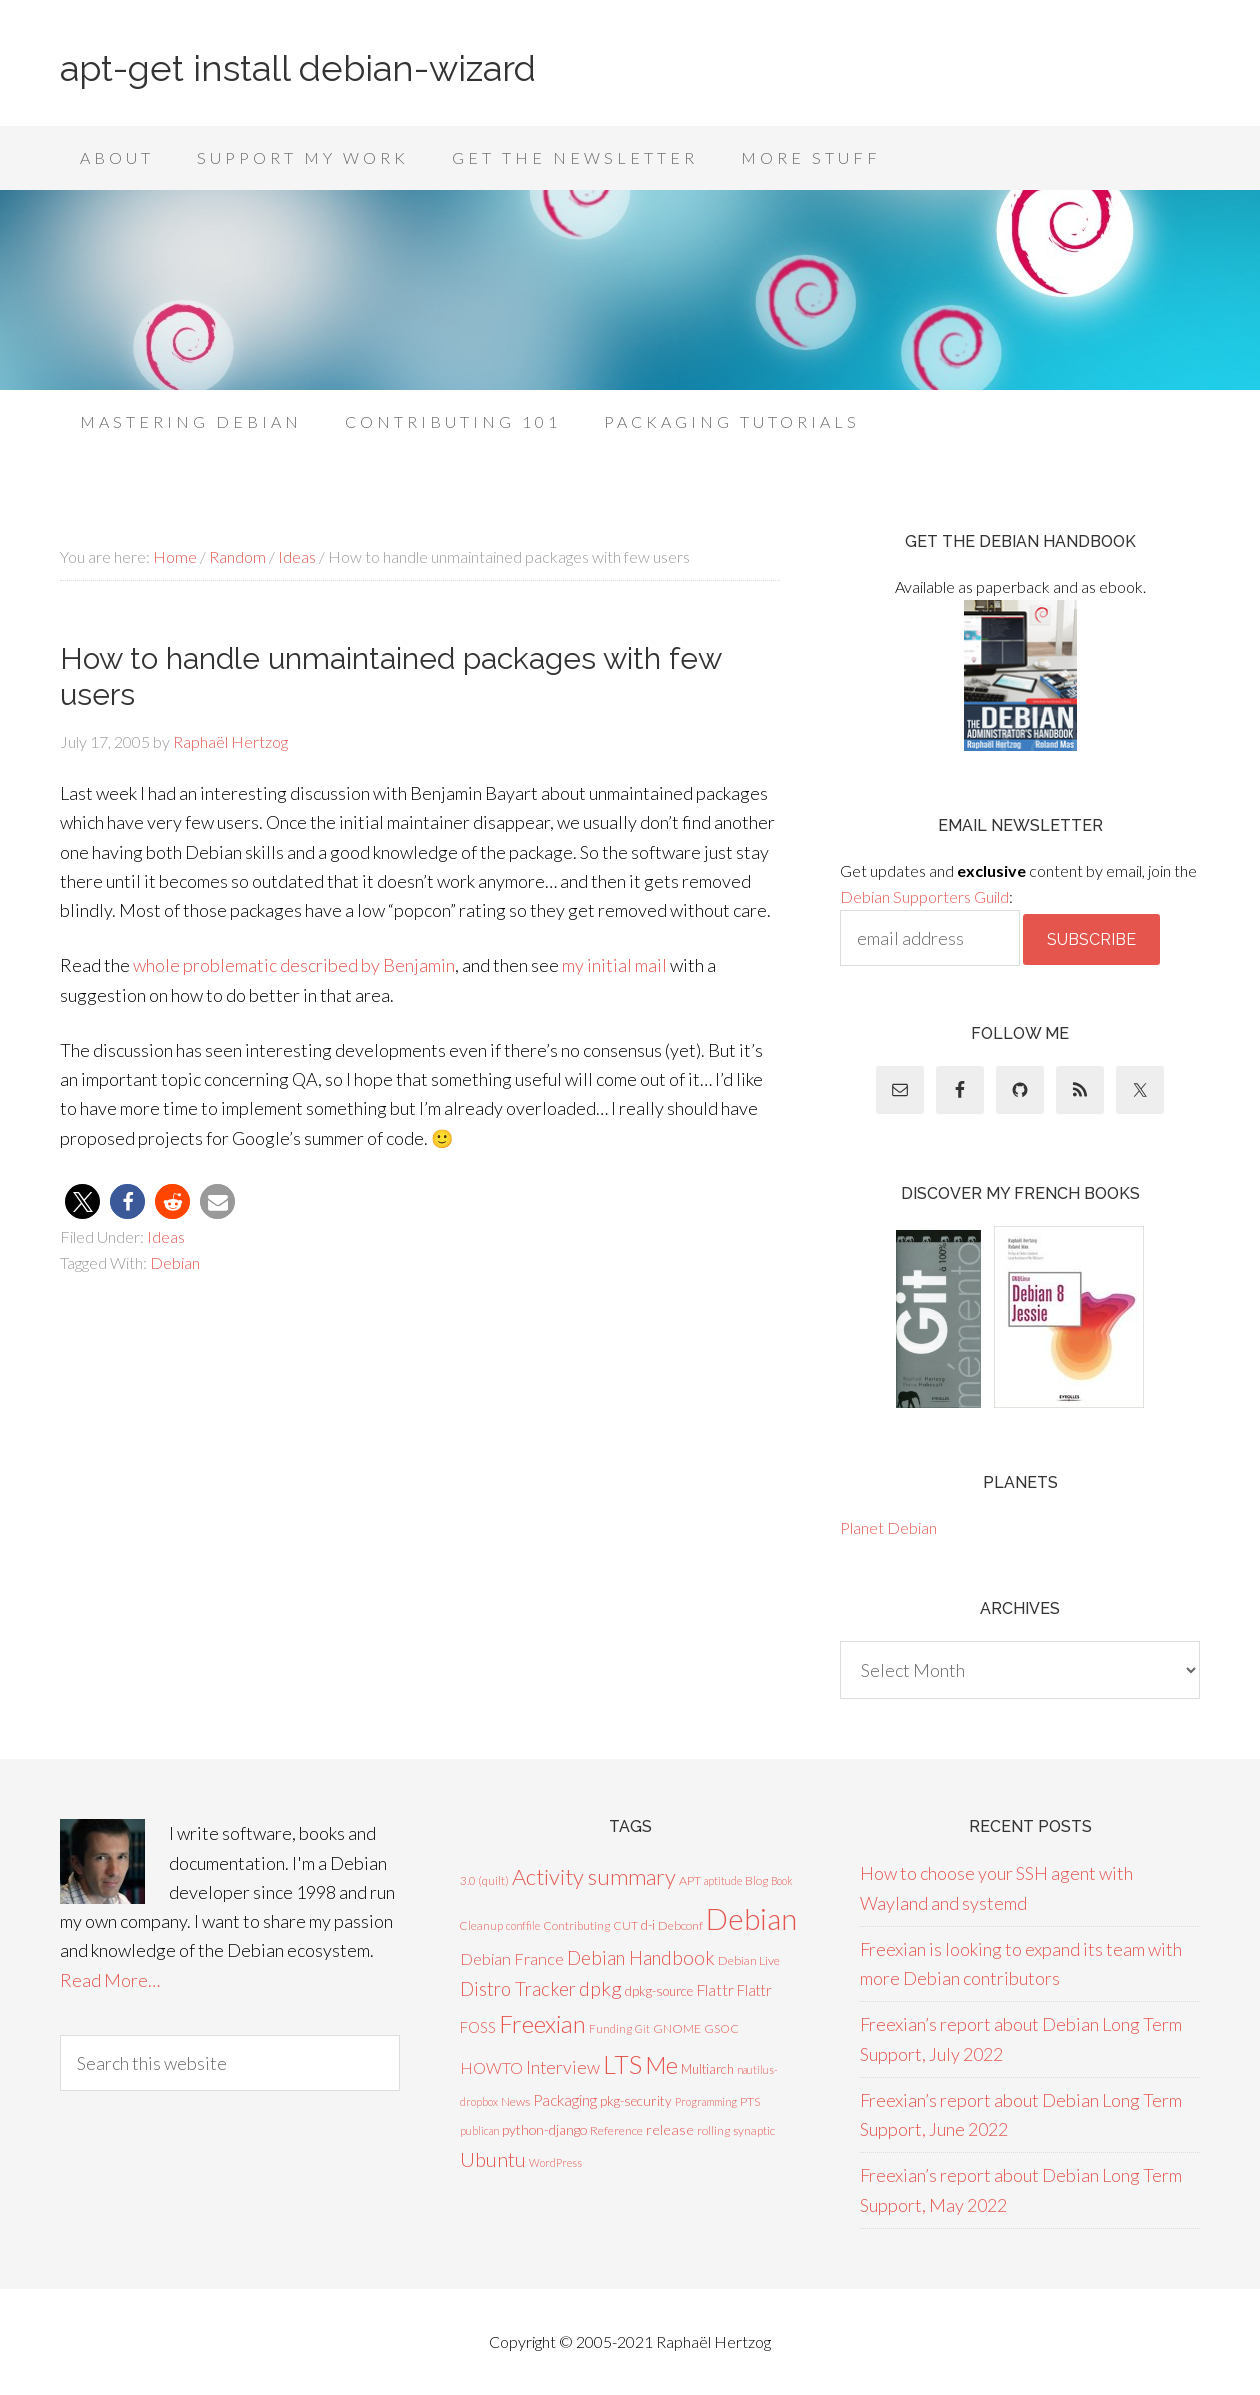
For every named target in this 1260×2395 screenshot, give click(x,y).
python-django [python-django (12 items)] (544, 2129)
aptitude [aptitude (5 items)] (723, 1880)
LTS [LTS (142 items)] (622, 2064)
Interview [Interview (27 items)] (563, 2067)
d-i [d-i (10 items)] (648, 1925)
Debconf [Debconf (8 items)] (680, 1925)
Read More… (110, 1980)
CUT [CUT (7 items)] (625, 1925)
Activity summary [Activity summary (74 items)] (594, 1876)
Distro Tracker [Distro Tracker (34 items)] (518, 1989)
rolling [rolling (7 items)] (713, 2130)
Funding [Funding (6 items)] (610, 2028)
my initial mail (614, 965)
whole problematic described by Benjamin (294, 965)
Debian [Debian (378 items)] (751, 1918)
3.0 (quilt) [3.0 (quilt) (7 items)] (484, 1880)
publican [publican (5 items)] (479, 2130)
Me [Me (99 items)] (661, 2065)
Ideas (166, 1236)
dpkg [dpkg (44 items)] (600, 1988)
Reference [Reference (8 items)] (616, 2130)
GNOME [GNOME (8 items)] (677, 2028)
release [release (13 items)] (670, 2129)
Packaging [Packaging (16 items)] (565, 2100)
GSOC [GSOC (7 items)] (721, 2028)
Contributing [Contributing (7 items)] (576, 1925)
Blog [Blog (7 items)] (756, 1880)
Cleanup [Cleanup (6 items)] (481, 1925)
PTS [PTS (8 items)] (750, 2101)
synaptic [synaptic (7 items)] (754, 2130)
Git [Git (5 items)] (642, 2028)
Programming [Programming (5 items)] (706, 2101)
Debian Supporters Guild (924, 896)
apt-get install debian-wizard (298, 68)
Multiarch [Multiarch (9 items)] (707, 2069)
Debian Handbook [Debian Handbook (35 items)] (641, 1957)
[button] (82, 1201)
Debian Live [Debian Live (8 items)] (749, 1960)
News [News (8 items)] (515, 2101)
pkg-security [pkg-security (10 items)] (636, 2101)
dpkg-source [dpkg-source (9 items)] (659, 1991)
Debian (175, 1262)
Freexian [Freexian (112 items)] (542, 2023)
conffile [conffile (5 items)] (523, 1925)
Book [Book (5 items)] (782, 1880)
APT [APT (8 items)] (690, 1880)
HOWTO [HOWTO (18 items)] (491, 2067)
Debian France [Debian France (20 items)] (512, 1958)
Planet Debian (888, 1527)
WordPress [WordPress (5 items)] (555, 2162)
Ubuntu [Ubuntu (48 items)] (493, 2159)
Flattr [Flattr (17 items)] (715, 1990)
